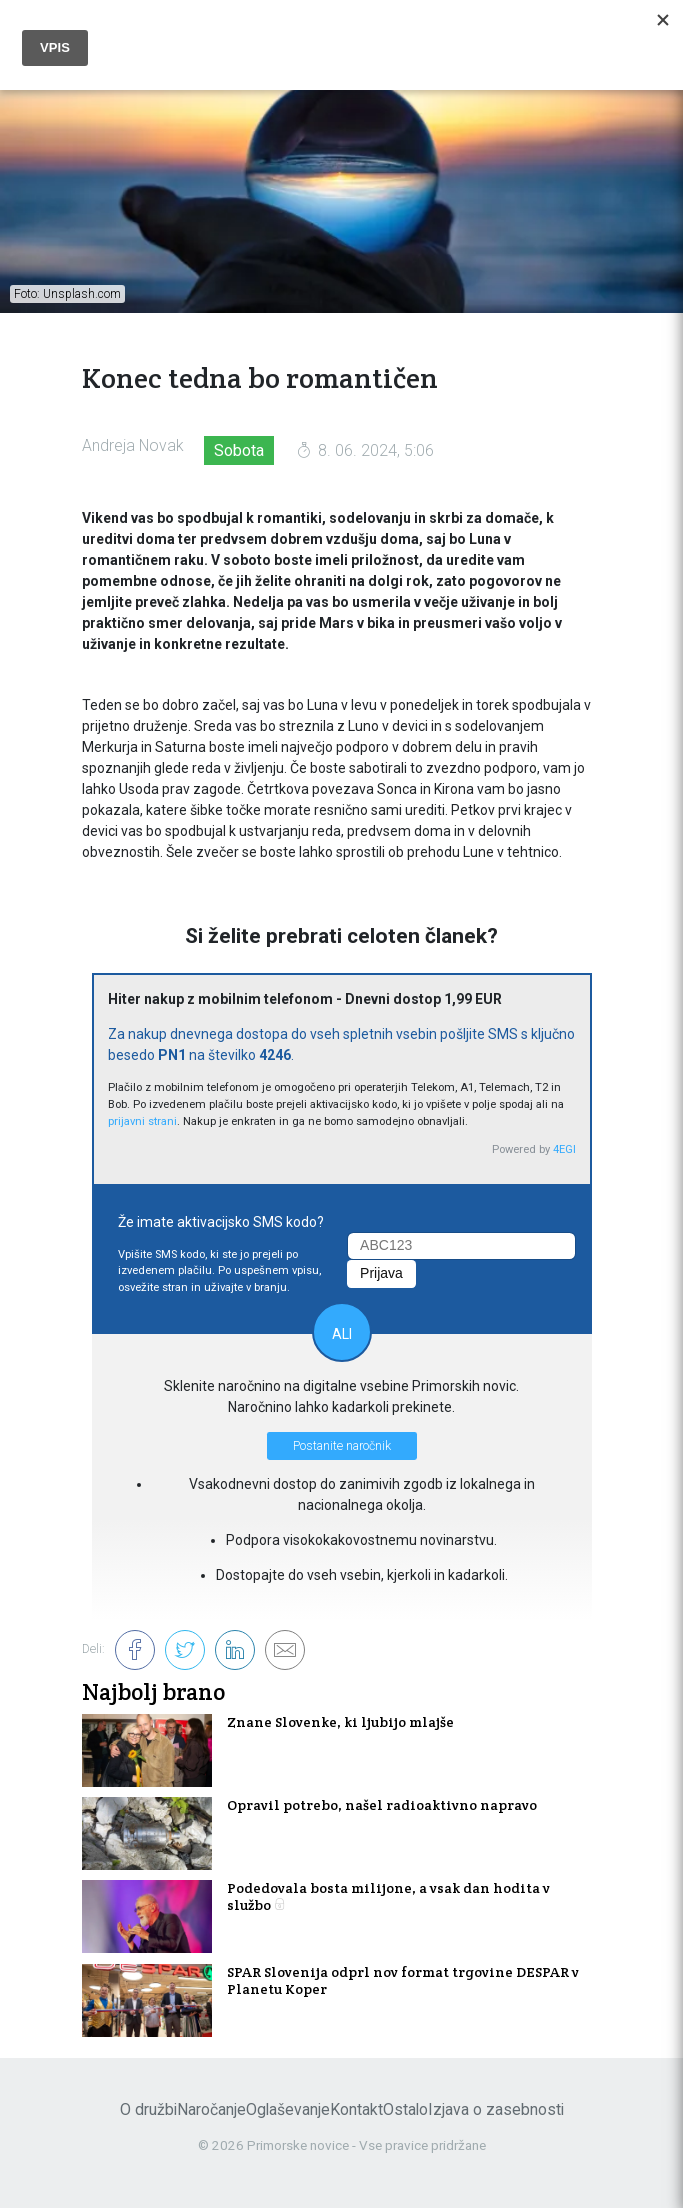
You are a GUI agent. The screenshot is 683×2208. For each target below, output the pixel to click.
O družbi (148, 2109)
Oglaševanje (288, 2109)
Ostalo (405, 2109)
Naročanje (211, 2109)
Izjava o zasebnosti (496, 2109)
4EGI (564, 1149)
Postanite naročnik (342, 1446)
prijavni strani (142, 1121)
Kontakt (356, 2109)
